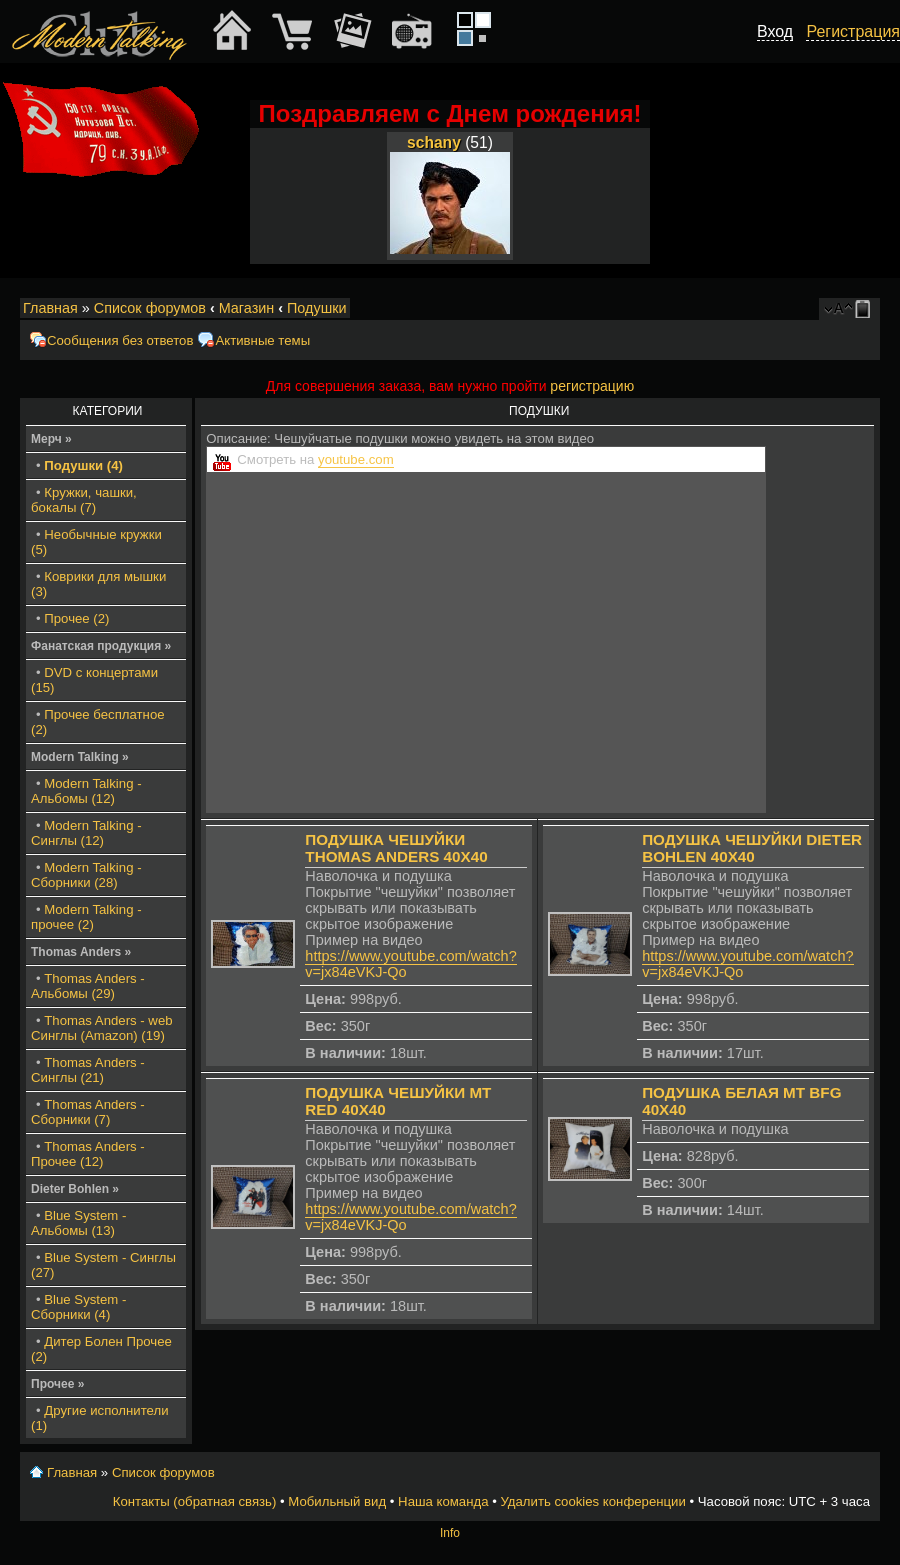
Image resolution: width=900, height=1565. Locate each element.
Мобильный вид (866, 309)
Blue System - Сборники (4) (78, 1307)
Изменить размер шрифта (838, 309)
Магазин (247, 308)
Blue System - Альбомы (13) (78, 1223)
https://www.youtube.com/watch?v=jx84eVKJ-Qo (410, 964)
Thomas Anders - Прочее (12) (88, 1154)
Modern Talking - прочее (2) (86, 917)
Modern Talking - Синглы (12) (86, 833)
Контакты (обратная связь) (195, 1501)
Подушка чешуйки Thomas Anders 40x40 (396, 848)
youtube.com (356, 459)
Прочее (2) (76, 618)
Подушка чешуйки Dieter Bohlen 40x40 (752, 848)
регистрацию (592, 386)
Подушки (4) (83, 465)
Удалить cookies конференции (592, 1501)
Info (450, 1533)
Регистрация (853, 31)
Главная (50, 308)
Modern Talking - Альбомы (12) (86, 791)
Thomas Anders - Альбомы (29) (88, 986)
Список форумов (150, 308)
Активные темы (262, 340)
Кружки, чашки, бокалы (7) (84, 500)
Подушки (317, 308)
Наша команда (443, 1501)
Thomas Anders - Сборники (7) (88, 1112)
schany (434, 142)
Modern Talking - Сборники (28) (86, 875)
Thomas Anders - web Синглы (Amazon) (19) (102, 1028)
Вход (775, 31)
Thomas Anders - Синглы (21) (88, 1070)
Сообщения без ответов (120, 340)
